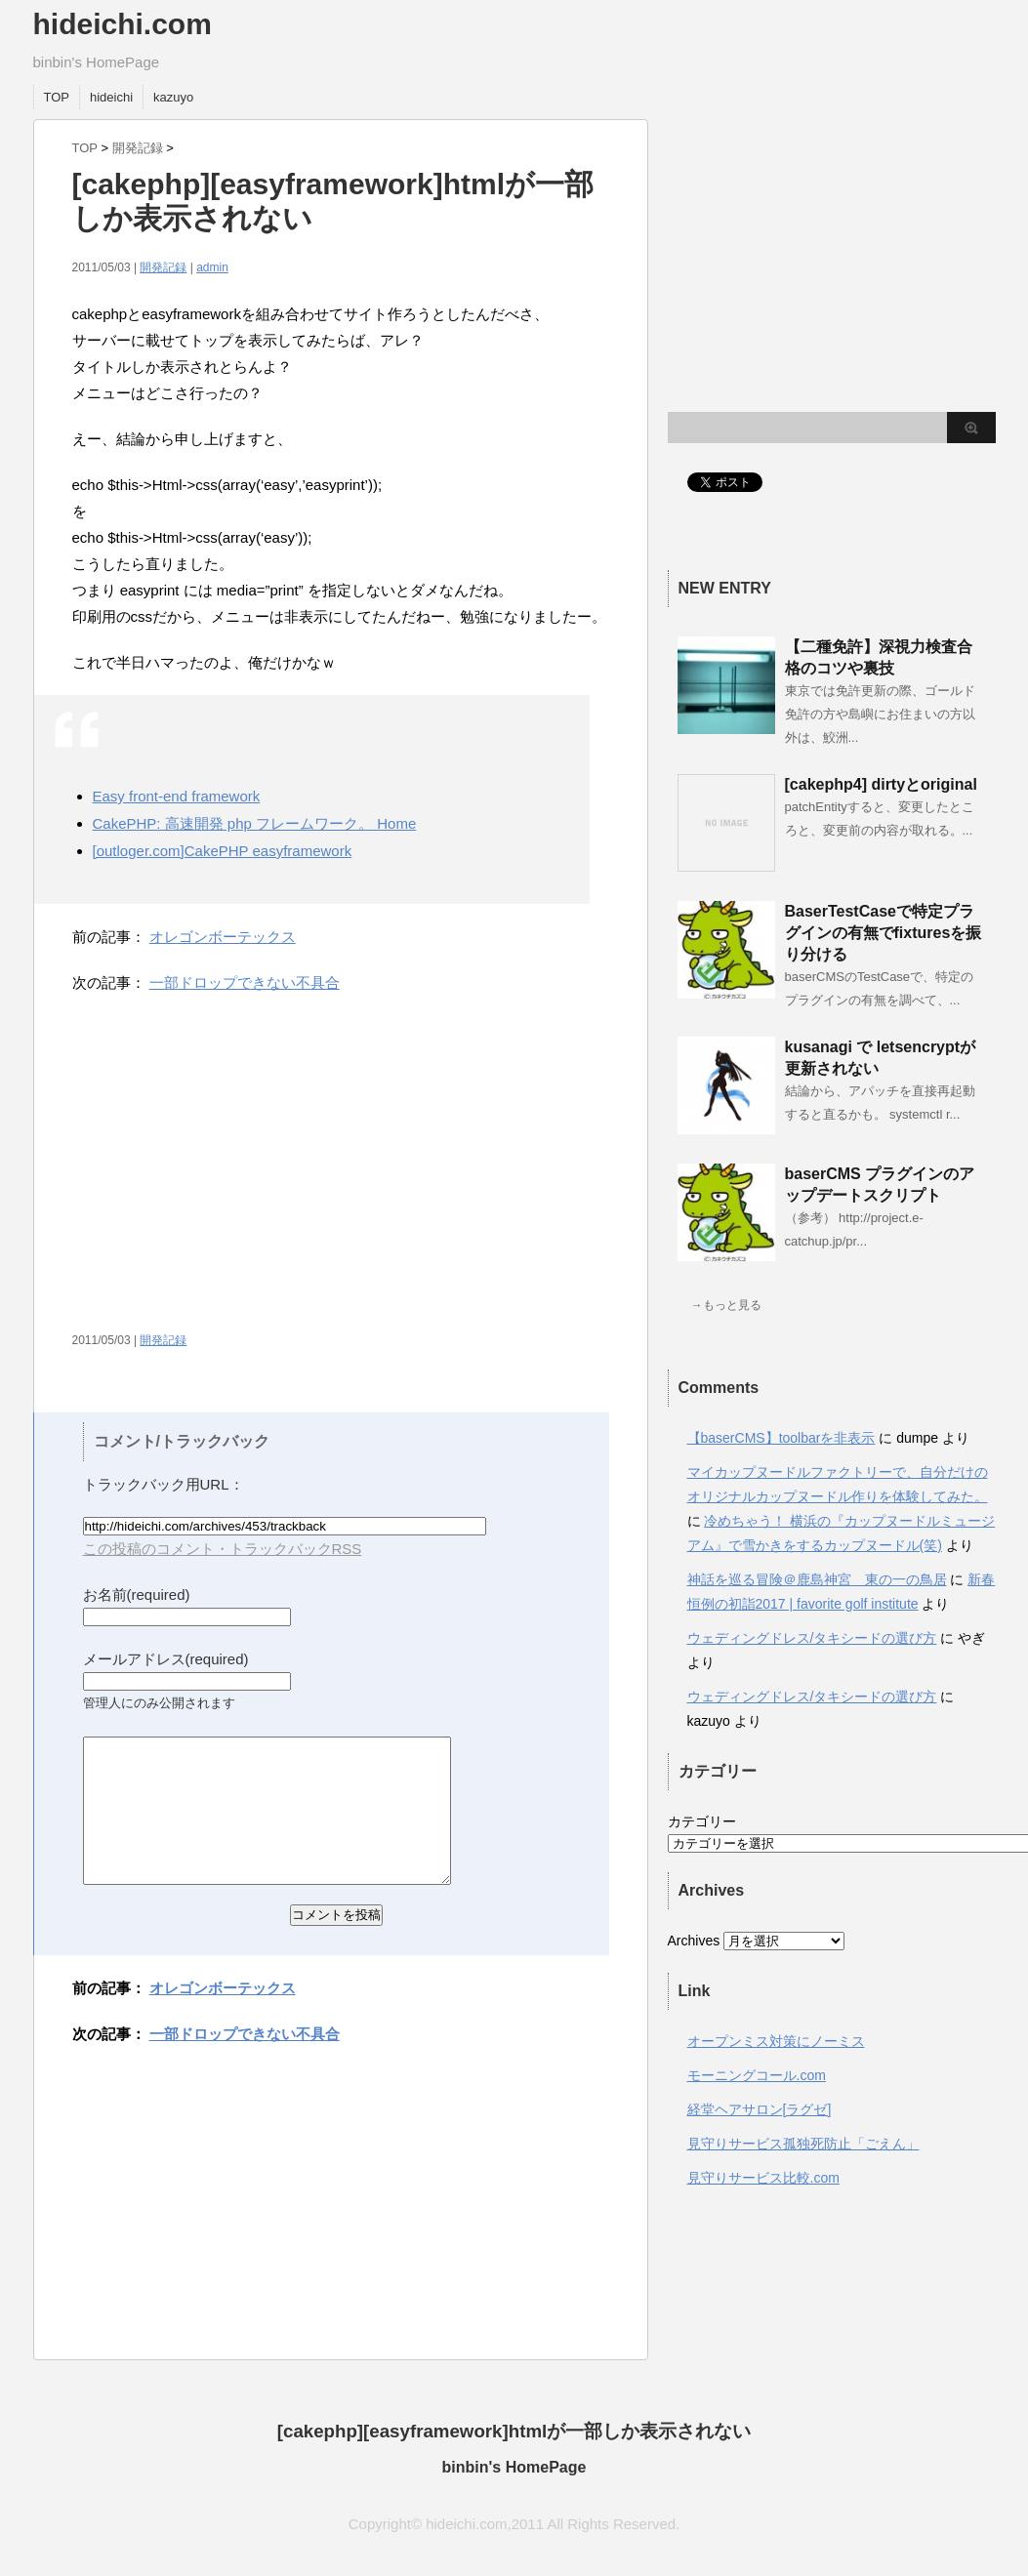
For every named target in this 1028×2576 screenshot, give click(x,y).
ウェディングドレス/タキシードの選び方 (812, 1638)
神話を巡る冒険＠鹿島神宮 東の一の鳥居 (817, 1579)
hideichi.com (122, 24)
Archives (694, 1940)
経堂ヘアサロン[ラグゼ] (759, 2109)
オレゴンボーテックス (222, 936)
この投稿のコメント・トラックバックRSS (222, 1548)
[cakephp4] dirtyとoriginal (881, 784)
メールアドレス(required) (166, 1659)
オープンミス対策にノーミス (776, 2041)
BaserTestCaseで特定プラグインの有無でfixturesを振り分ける (883, 932)
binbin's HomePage (514, 2467)
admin (212, 267)
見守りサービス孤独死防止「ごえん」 (803, 2143)
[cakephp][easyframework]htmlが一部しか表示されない (514, 2431)
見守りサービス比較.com (763, 2178)
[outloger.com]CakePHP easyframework (222, 850)
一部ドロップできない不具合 (244, 982)
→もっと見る (726, 1305)
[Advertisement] (236, 1171)
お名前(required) (136, 1594)
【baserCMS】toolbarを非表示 (781, 1438)
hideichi (111, 97)
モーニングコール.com (756, 2075)
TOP (57, 97)
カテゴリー (702, 1821)
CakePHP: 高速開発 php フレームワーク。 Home (255, 823)
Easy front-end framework (177, 796)
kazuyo (173, 97)
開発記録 (137, 148)
